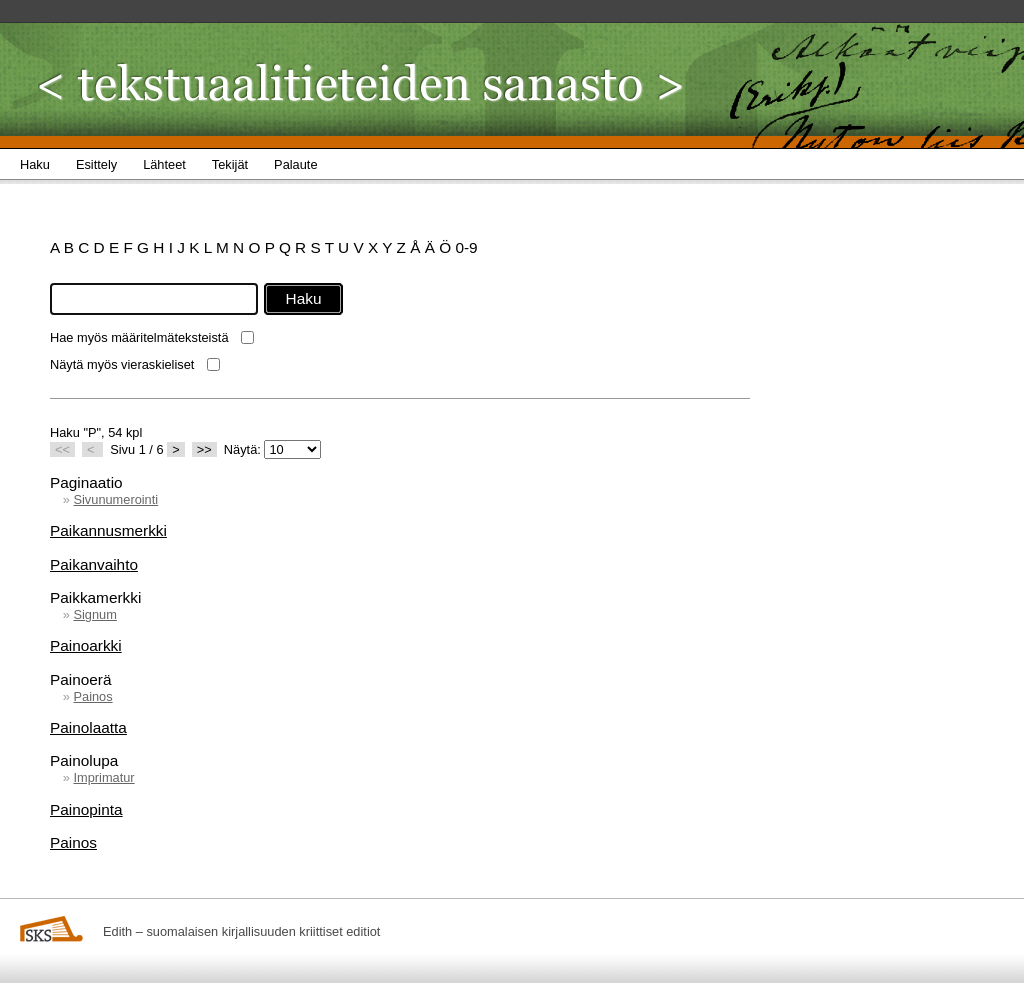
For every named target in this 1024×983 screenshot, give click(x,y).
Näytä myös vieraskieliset (122, 364)
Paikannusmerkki (108, 530)
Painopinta (86, 809)
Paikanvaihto (94, 564)
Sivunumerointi (115, 499)
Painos (92, 696)
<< (62, 449)
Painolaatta (88, 727)
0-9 (466, 247)
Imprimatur (103, 777)
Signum (94, 614)
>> (204, 449)
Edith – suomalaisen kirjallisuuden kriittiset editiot (241, 931)
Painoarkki (86, 645)
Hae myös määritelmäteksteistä (139, 337)
